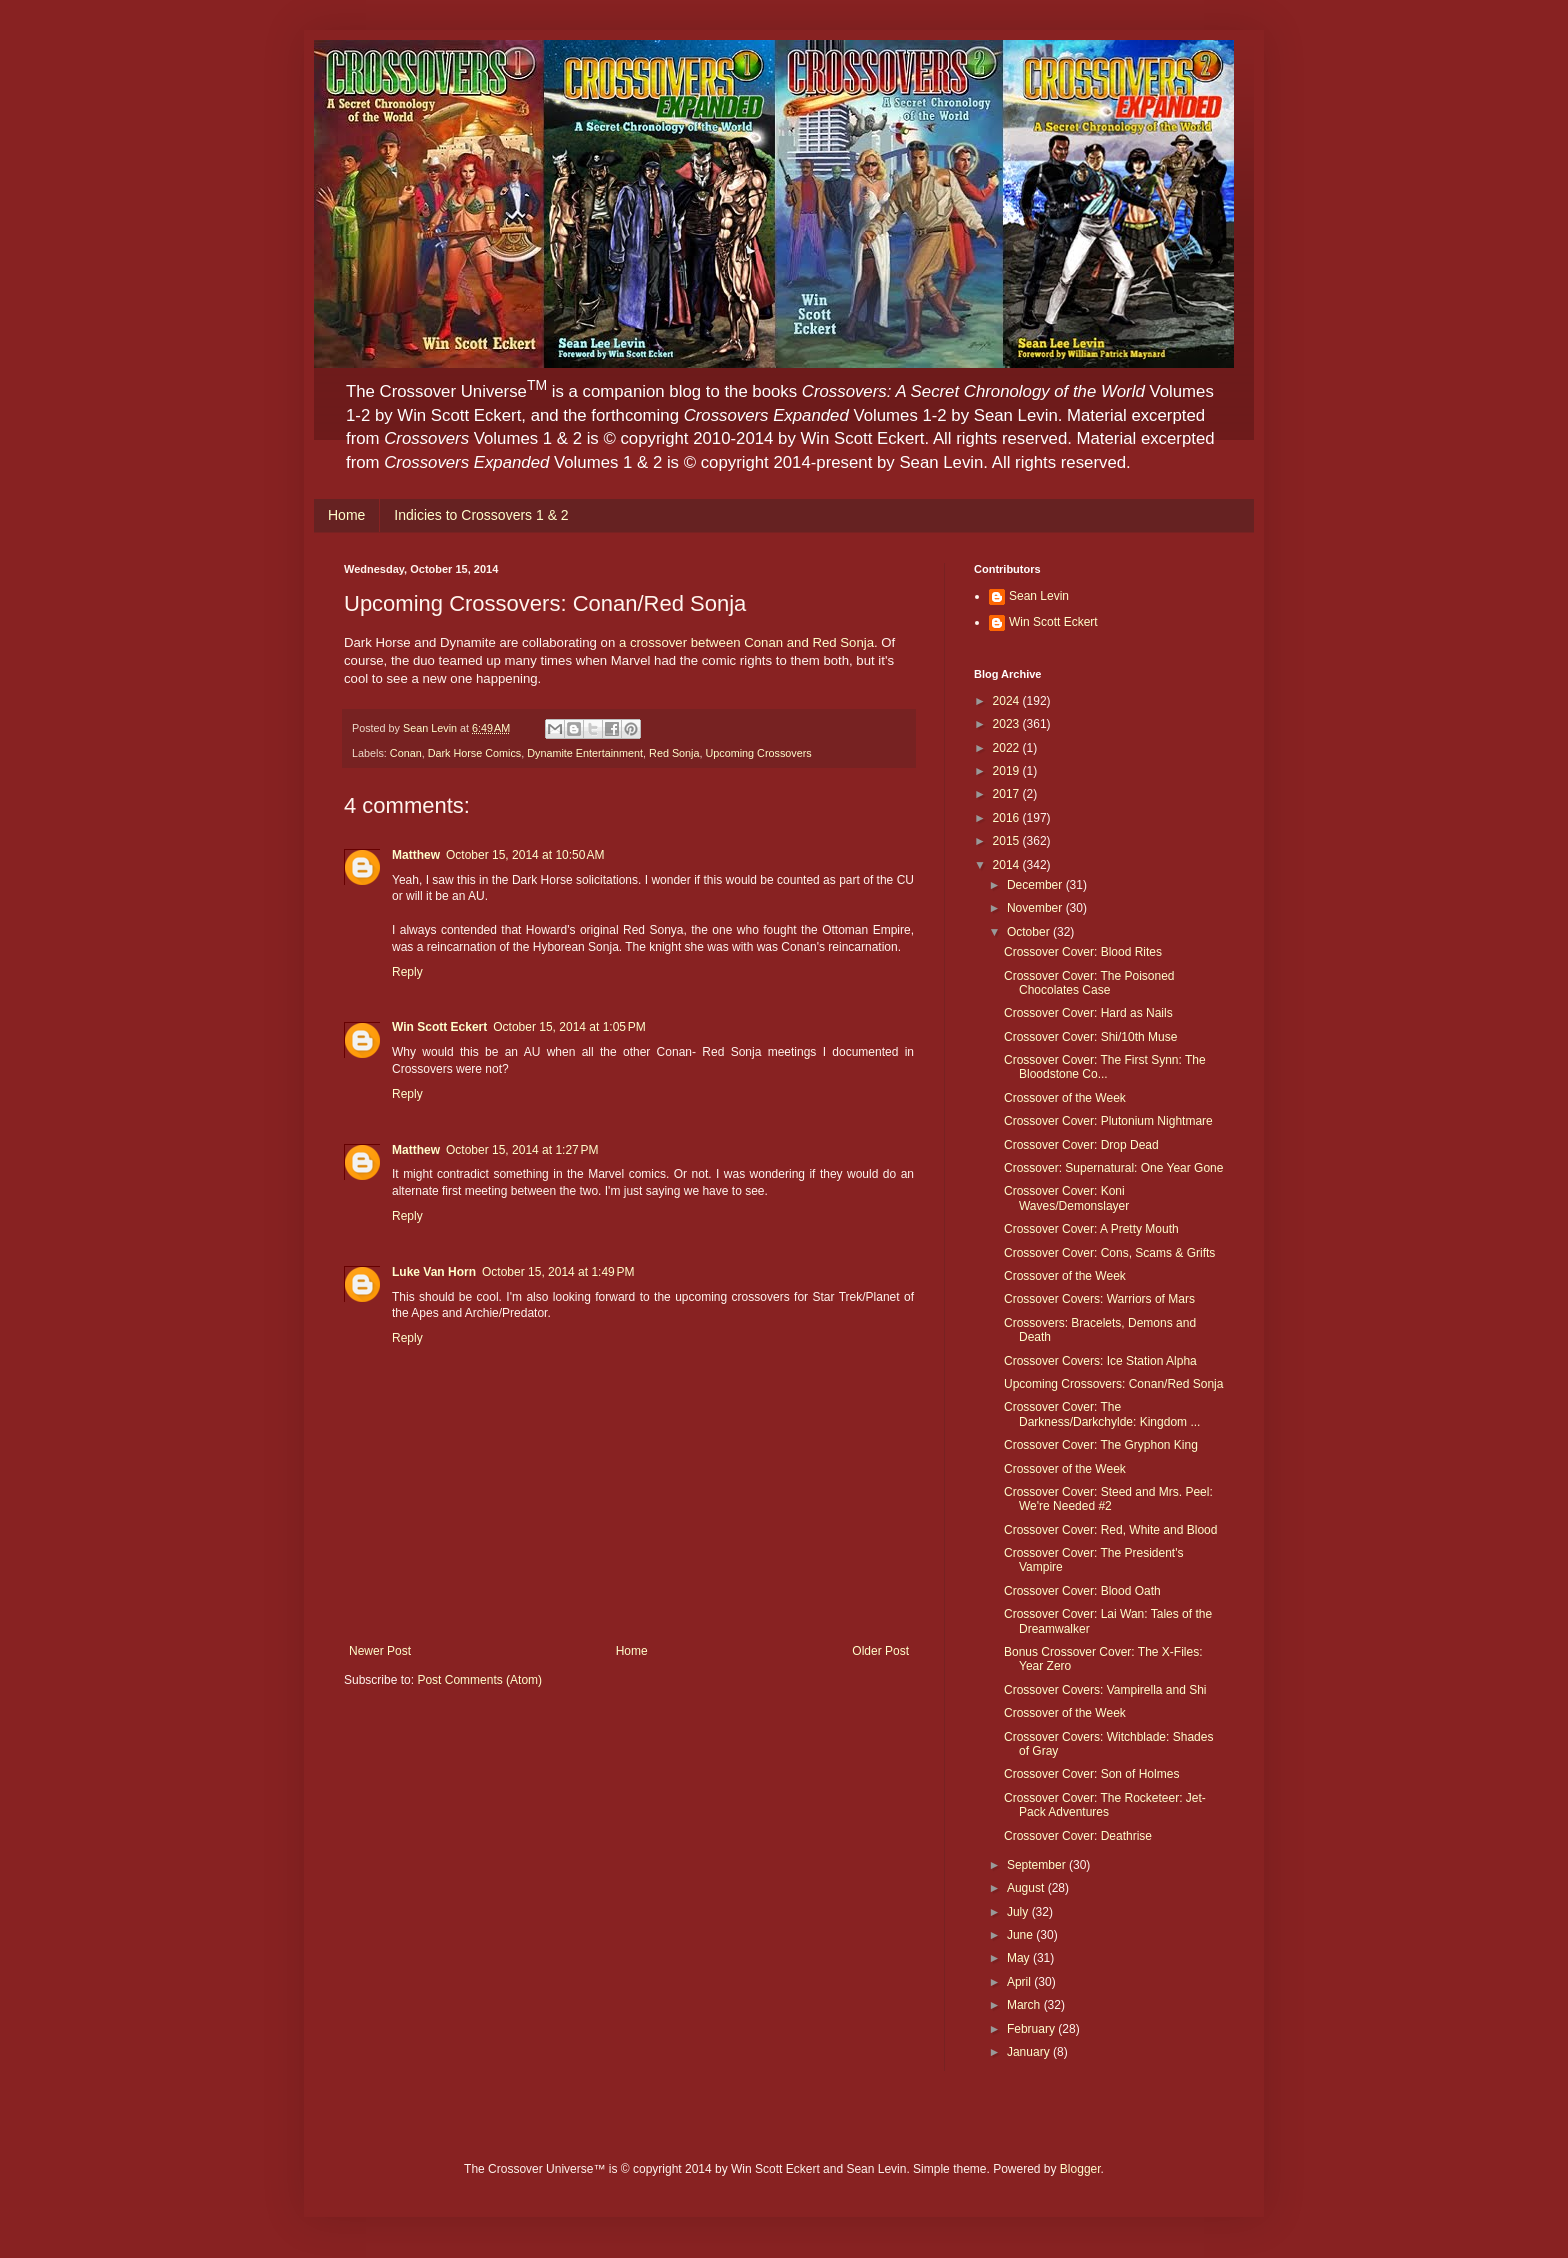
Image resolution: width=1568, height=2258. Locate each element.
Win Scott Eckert (439, 1027)
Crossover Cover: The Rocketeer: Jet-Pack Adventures (1105, 1805)
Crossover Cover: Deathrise (1078, 1836)
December (1036, 885)
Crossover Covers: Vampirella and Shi (1105, 1690)
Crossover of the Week (1065, 1098)
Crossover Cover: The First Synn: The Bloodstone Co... (1105, 1067)
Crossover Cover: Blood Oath (1082, 1591)
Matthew (416, 855)
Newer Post (380, 1651)
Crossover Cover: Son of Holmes (1091, 1774)
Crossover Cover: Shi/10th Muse (1090, 1037)
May (1020, 1958)
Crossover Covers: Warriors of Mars (1099, 1299)
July (1019, 1912)
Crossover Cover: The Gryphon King (1101, 1445)
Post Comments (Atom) (479, 1680)
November (1036, 908)
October (1030, 932)
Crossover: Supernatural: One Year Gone (1113, 1168)
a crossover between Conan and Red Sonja (746, 642)
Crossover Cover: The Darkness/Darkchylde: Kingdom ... (1102, 1414)
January (1030, 2052)
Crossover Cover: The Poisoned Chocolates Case (1089, 983)
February (1032, 2029)
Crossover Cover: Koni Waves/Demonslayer (1066, 1198)
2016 (1008, 818)
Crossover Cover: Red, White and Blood (1110, 1530)
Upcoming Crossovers (759, 753)
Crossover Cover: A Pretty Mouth (1091, 1229)
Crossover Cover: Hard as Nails (1088, 1013)
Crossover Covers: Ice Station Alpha (1100, 1361)
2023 (1008, 724)
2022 (1008, 748)
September (1038, 1865)
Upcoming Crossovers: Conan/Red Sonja (1113, 1384)
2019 (1008, 771)
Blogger (1080, 2169)
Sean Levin (1039, 596)
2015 (1008, 841)
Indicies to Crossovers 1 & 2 (481, 515)
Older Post (880, 1651)
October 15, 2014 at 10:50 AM (525, 855)
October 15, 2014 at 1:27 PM (522, 1150)
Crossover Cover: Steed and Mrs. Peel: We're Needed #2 (1108, 1499)
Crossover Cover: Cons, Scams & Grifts (1109, 1253)
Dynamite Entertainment (585, 753)
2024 (1008, 701)
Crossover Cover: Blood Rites (1083, 952)
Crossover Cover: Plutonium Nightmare (1108, 1121)
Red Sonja (674, 753)
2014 (1008, 865)
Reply (407, 972)
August (1027, 1888)
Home (346, 515)
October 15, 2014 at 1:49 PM (558, 1272)
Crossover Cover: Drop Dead (1081, 1145)
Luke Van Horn (434, 1272)
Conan (406, 753)
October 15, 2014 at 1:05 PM (569, 1027)
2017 (1008, 794)
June (1021, 1935)
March (1025, 2005)
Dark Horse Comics (475, 753)
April (1020, 1982)
